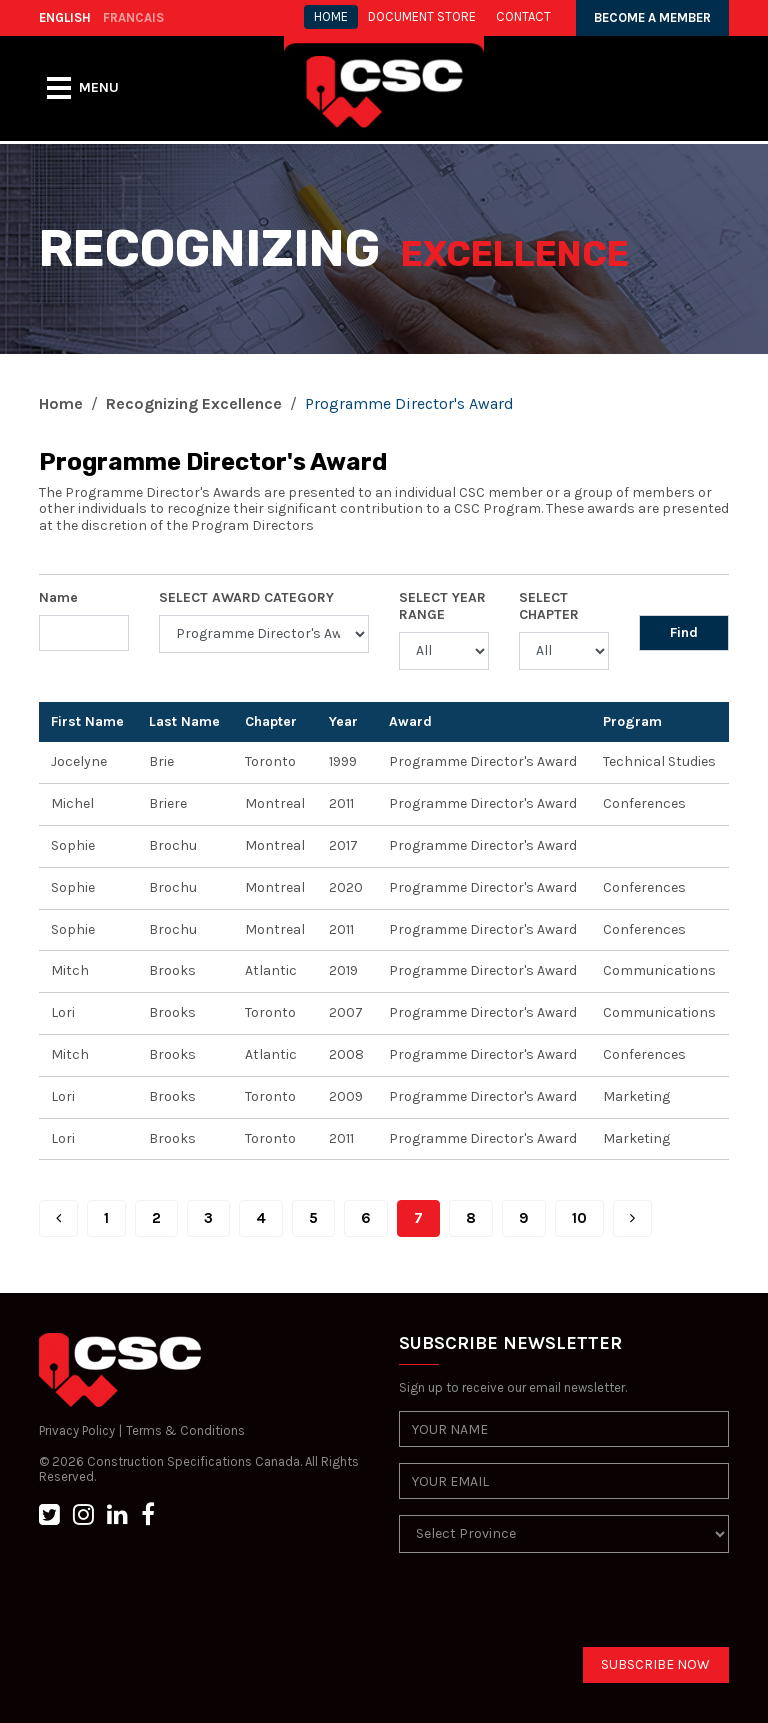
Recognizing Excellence (194, 403)
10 (579, 1218)
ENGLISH (65, 17)
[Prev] (58, 1218)
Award (410, 721)
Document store (422, 16)
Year (343, 721)
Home (61, 403)
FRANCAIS (133, 17)
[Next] (632, 1218)
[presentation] (551, 1608)
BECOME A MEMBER (652, 17)
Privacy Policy (77, 1430)
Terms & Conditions (185, 1430)
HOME (331, 16)
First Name (87, 721)
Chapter (271, 721)
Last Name (184, 721)
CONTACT (523, 16)
